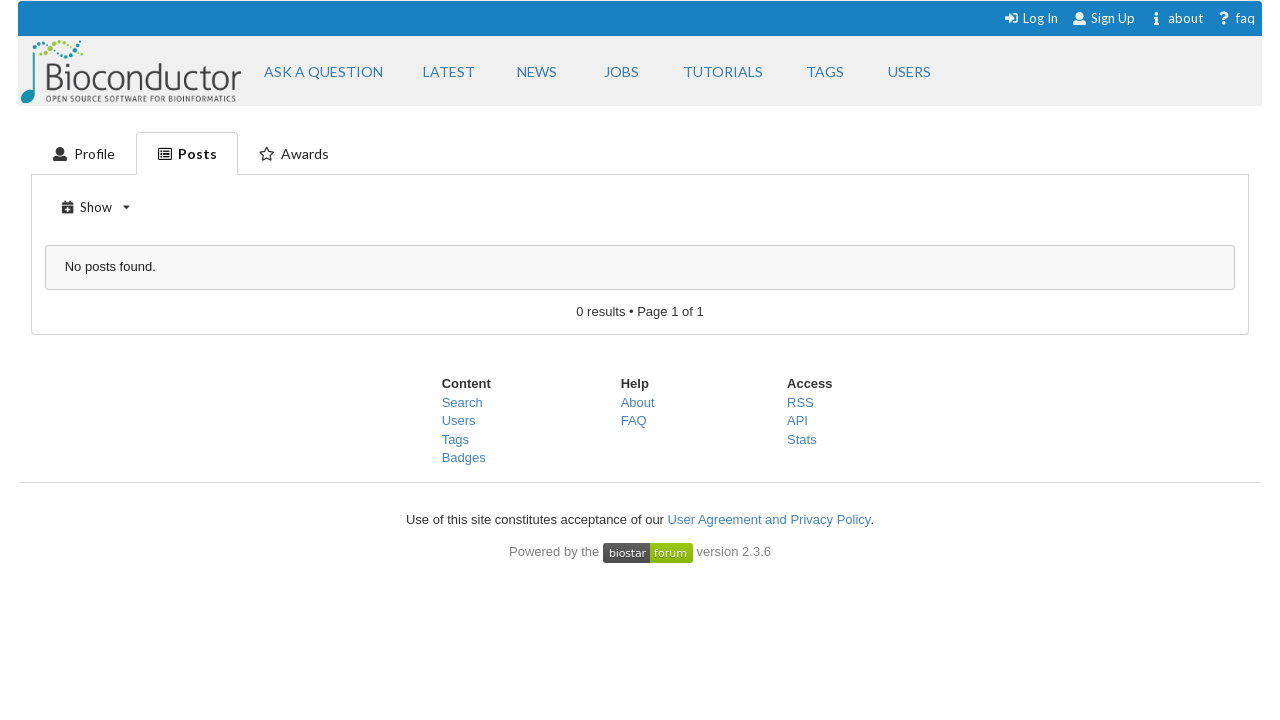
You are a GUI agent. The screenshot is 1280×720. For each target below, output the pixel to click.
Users (459, 420)
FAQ (634, 420)
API (797, 420)
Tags (455, 439)
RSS (800, 402)
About (638, 402)
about (1175, 18)
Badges (464, 457)
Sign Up (1103, 18)
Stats (802, 439)
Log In (1030, 18)
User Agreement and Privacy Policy (769, 519)
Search (462, 402)
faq (1235, 18)
